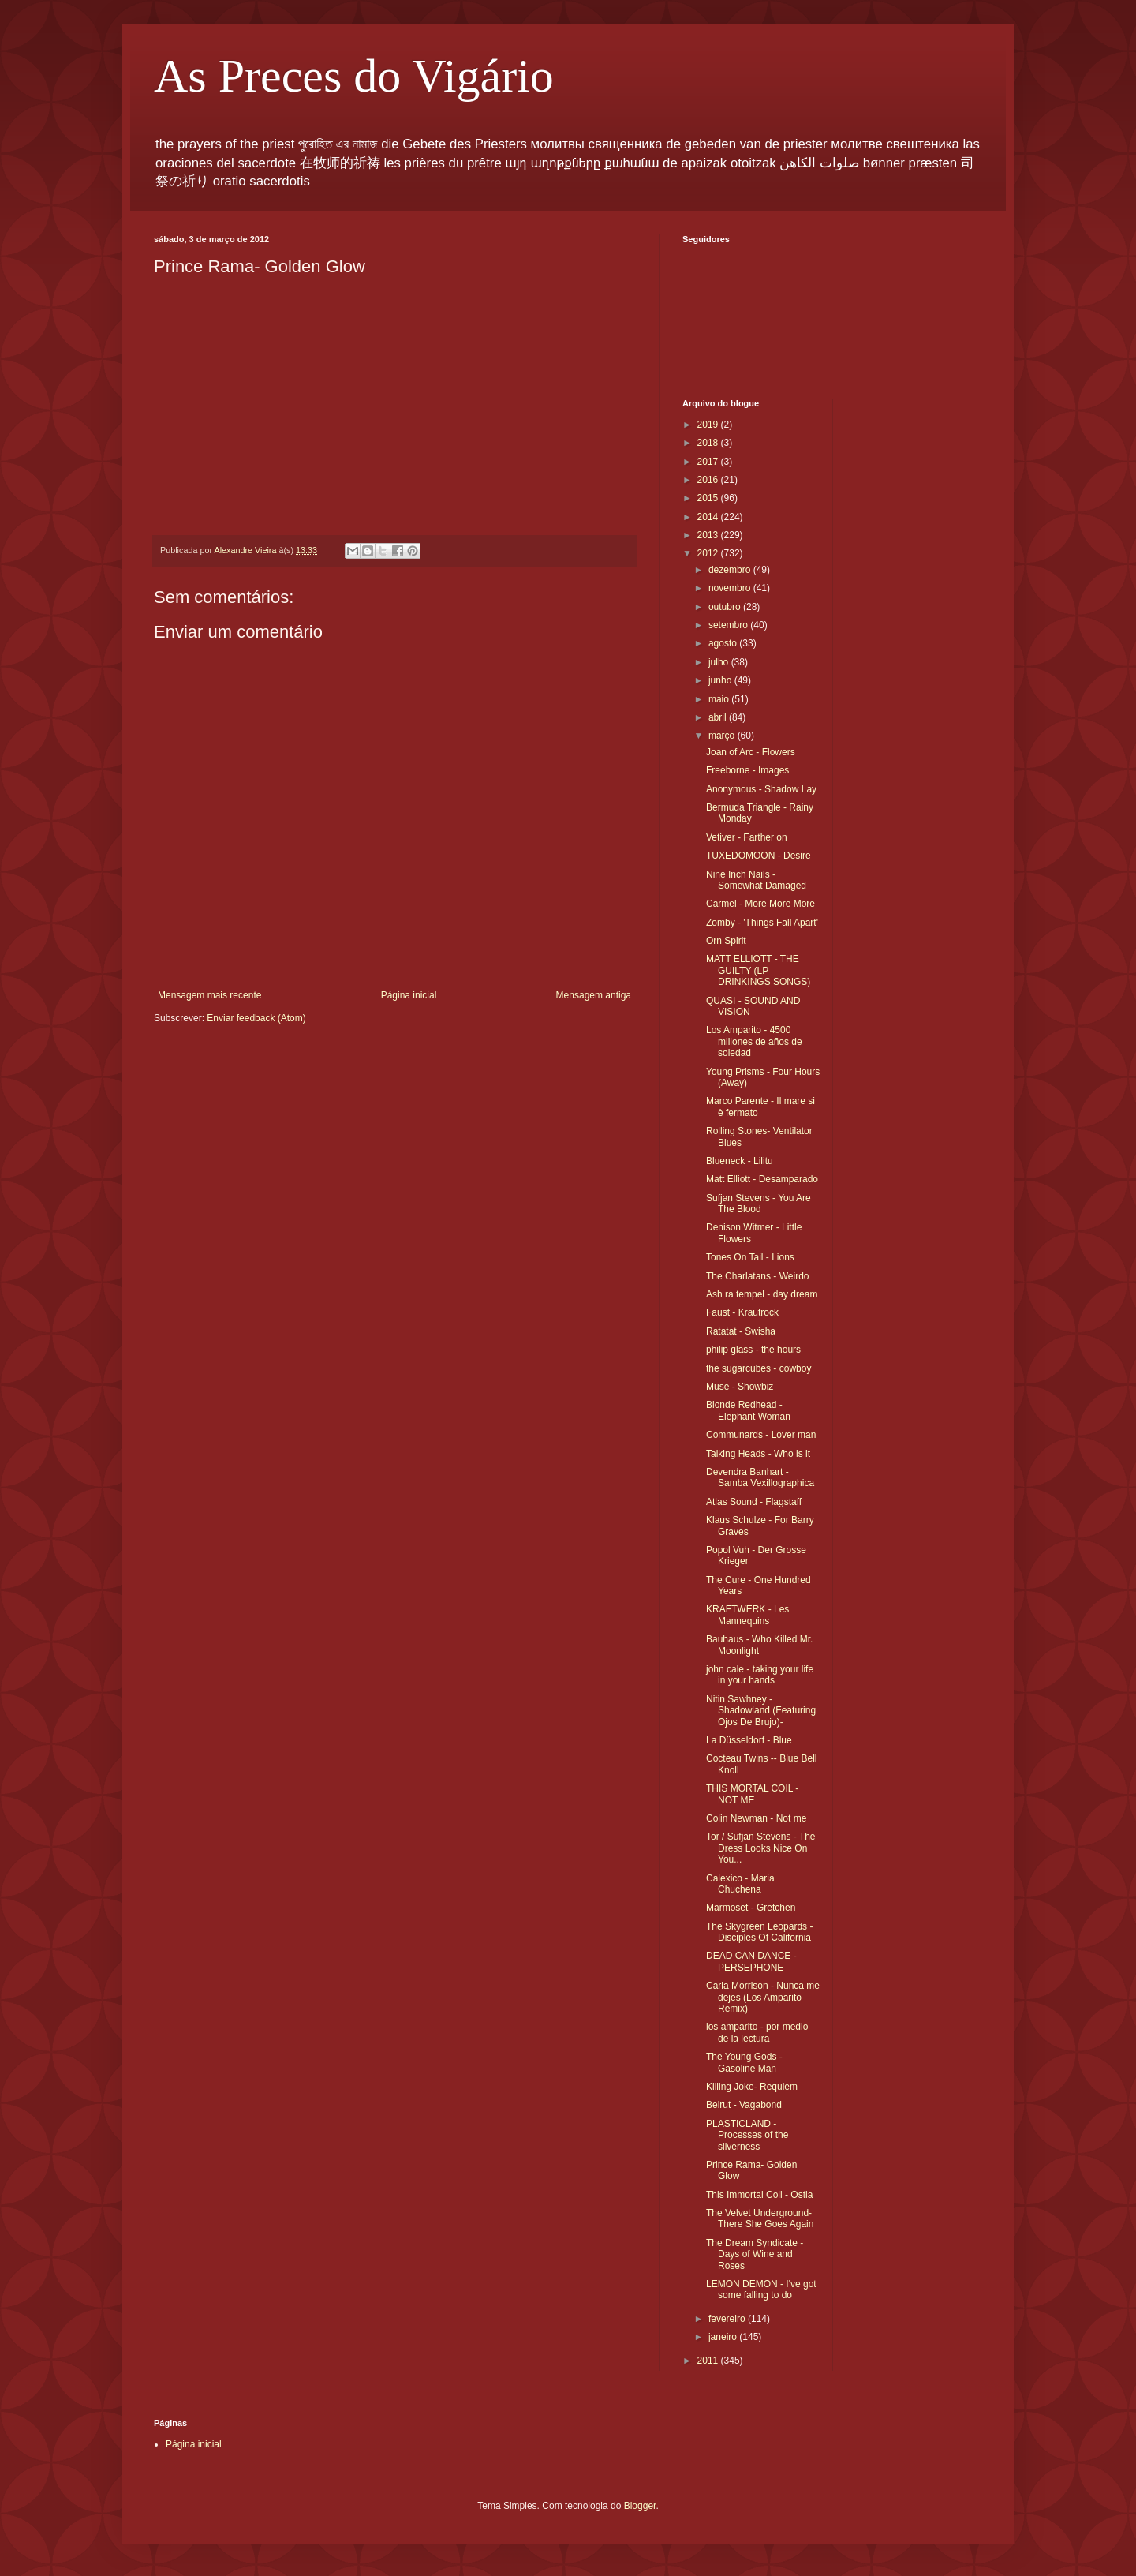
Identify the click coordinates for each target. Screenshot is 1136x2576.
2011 (709, 2360)
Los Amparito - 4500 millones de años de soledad (754, 1041)
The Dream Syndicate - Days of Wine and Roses (754, 2254)
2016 (709, 479)
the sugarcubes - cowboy (758, 1368)
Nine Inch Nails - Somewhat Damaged (756, 880)
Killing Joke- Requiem (752, 2086)
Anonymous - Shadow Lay (761, 789)
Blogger (640, 2505)
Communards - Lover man (761, 1434)
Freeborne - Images (747, 770)
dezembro (730, 569)
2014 (709, 516)
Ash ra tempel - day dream (761, 1294)
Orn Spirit (726, 940)
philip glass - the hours (753, 1349)
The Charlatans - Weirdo (757, 1276)
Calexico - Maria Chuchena (740, 1884)
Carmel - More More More (760, 903)
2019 (709, 424)
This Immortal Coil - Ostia (759, 2194)
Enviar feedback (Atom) (256, 1018)
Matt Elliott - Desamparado (762, 1179)
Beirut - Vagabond (744, 2104)
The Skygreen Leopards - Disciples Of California (759, 1932)
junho (721, 680)
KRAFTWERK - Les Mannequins (747, 1615)
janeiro (723, 2336)
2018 (709, 442)
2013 (709, 535)
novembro (730, 587)
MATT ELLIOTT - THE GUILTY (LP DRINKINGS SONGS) (758, 970)
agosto (723, 643)
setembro (729, 625)
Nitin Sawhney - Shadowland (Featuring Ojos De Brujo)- (761, 1711)
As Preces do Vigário (354, 76)
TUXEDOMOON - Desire (758, 855)
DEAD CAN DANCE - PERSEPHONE (751, 1961)
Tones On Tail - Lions (750, 1257)
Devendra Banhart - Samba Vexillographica (760, 1477)
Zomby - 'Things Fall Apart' (762, 922)
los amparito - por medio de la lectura (757, 2032)
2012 (709, 553)
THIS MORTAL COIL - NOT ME (752, 1794)
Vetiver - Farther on (746, 837)
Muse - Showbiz (739, 1386)
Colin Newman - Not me (756, 1818)
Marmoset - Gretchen (750, 1907)
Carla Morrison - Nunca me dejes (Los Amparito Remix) (763, 1997)
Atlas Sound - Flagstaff (754, 1501)
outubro (725, 606)
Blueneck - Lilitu (739, 1160)
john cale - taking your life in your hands (759, 1675)
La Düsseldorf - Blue (749, 1740)
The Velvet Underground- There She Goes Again (759, 2218)
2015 (709, 498)
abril (718, 717)
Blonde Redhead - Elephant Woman (748, 1410)
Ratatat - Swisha (740, 1331)
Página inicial (409, 995)
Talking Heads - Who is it (758, 1453)
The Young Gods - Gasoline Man (744, 2062)
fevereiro (728, 2318)
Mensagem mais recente (209, 995)
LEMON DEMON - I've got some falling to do (761, 2289)
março (723, 735)
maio (719, 699)
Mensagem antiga (593, 995)
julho (719, 662)
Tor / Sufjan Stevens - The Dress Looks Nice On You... (761, 1848)
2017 (709, 461)
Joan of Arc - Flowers (750, 752)
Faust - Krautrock (742, 1312)
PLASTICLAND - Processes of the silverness (747, 2135)
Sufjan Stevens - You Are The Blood (758, 1204)
